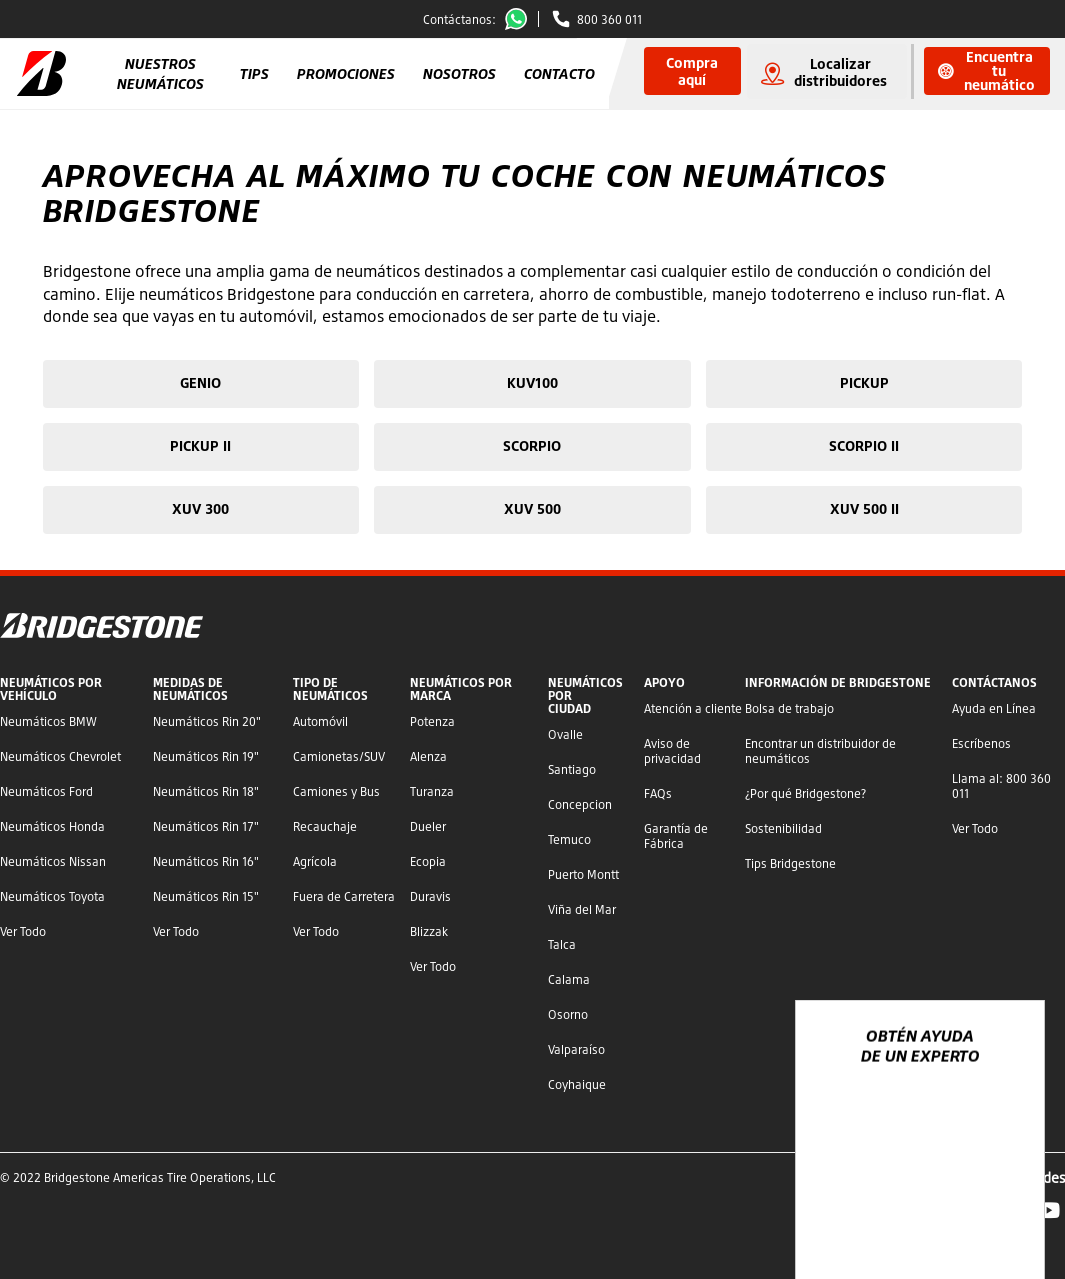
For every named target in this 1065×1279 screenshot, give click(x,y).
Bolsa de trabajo (789, 708)
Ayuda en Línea (994, 708)
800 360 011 (609, 19)
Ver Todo (23, 931)
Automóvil (320, 721)
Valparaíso (576, 1049)
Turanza (432, 791)
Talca (562, 944)
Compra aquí (692, 71)
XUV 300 (200, 508)
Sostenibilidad (783, 828)
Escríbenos (981, 743)
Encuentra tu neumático (986, 70)
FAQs (658, 793)
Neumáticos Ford (46, 791)
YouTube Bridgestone (1049, 1210)
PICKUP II (200, 445)
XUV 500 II (864, 508)
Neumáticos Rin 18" (206, 791)
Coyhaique (577, 1084)
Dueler (428, 826)
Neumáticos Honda (52, 826)
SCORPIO (532, 445)
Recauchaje (325, 826)
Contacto (559, 73)
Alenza (428, 756)
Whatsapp (520, 19)
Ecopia (428, 861)
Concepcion (580, 804)
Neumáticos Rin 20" (207, 721)
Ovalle (565, 734)
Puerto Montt (583, 874)
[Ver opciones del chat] (1007, 1206)
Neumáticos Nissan (53, 861)
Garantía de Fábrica (676, 836)
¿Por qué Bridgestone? (805, 793)
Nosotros (459, 73)
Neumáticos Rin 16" (206, 861)
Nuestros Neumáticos (160, 73)
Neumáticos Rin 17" (206, 826)
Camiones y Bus (336, 791)
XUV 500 (532, 508)
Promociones (346, 73)
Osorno (568, 1014)
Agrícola (315, 861)
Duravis (430, 896)
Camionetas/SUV (339, 756)
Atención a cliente (693, 708)
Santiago (572, 769)
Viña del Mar (582, 909)
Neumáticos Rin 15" (206, 896)
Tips (254, 73)
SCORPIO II (864, 445)
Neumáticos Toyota (52, 896)
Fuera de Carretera (344, 896)
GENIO (200, 382)
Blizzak (429, 931)
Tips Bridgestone (790, 863)
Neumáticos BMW (48, 721)
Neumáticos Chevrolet (60, 756)
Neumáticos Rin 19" (206, 756)
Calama (569, 979)
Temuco (569, 839)
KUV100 (532, 382)
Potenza (432, 721)
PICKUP (864, 382)
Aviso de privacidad (672, 751)
